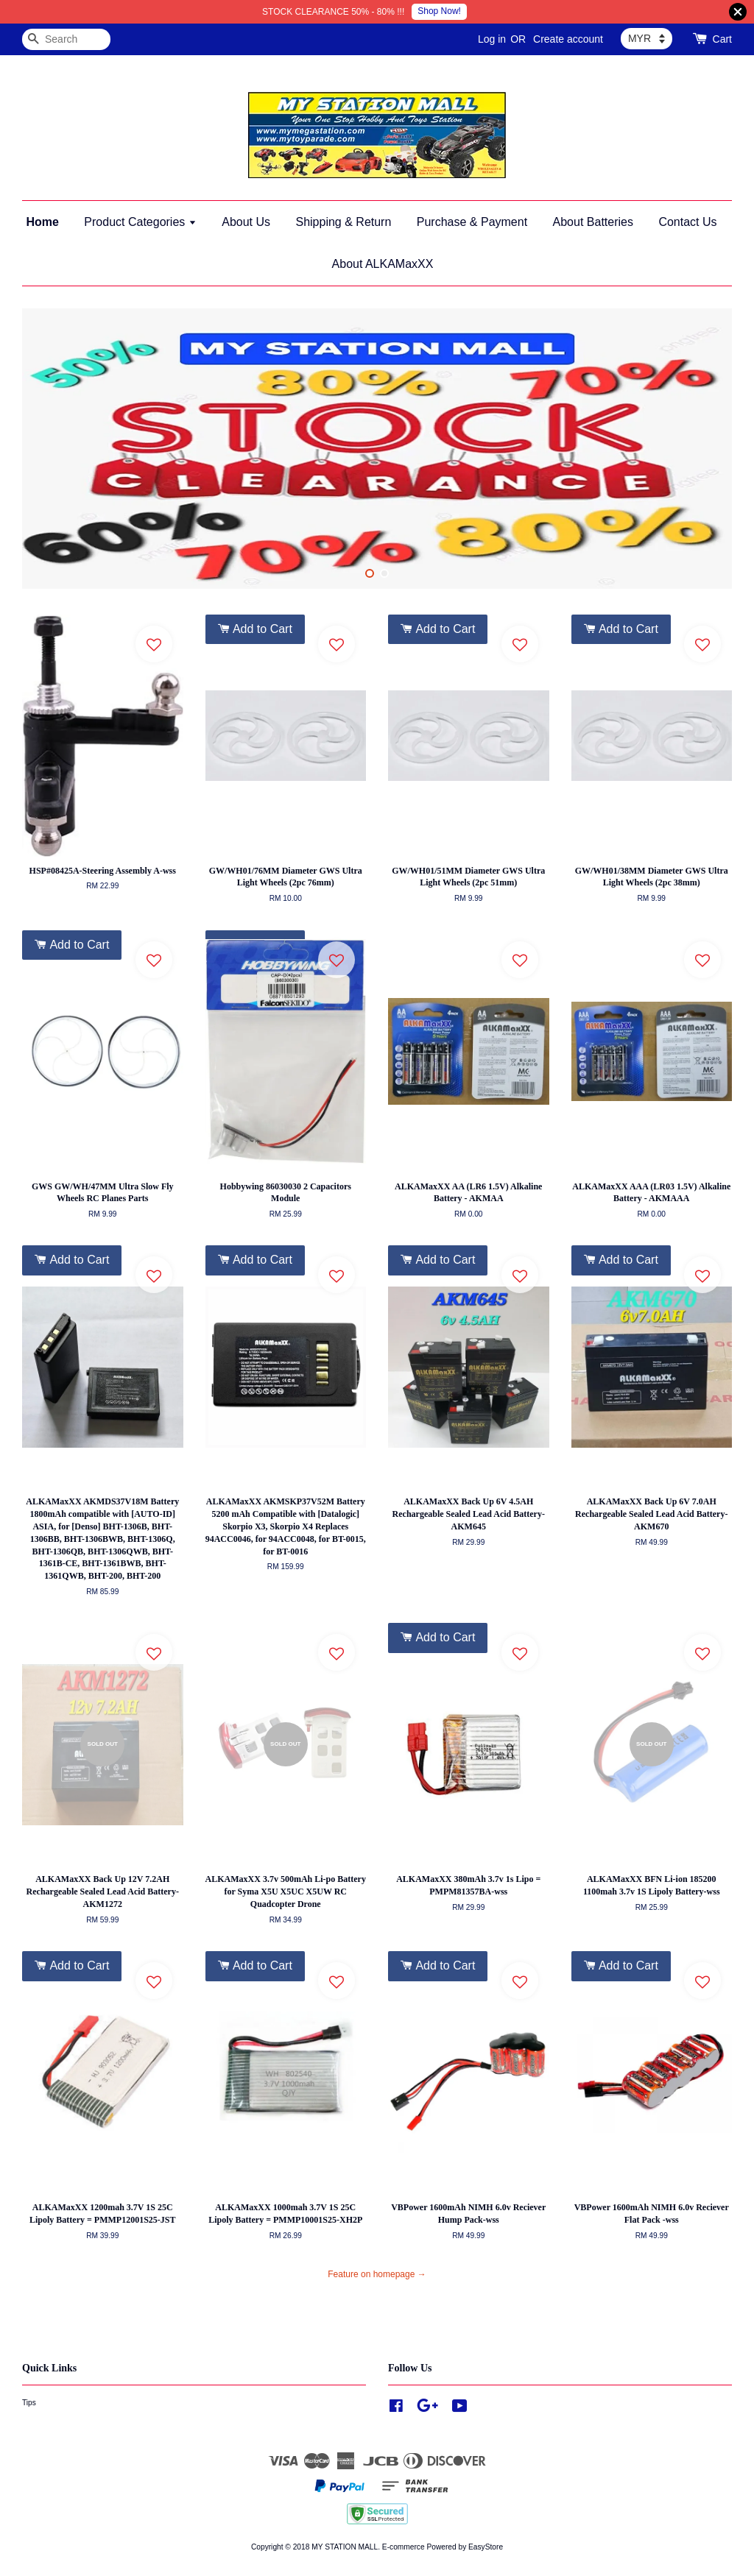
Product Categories (140, 222)
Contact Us (687, 222)
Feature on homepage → (377, 2274)
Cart (722, 39)
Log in (492, 39)
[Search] (66, 39)
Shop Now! (439, 11)
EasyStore (485, 2547)
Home (42, 222)
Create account (568, 39)
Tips (29, 2403)
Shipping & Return (343, 222)
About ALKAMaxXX (383, 264)
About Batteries (593, 222)
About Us (246, 222)
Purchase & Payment (472, 222)
